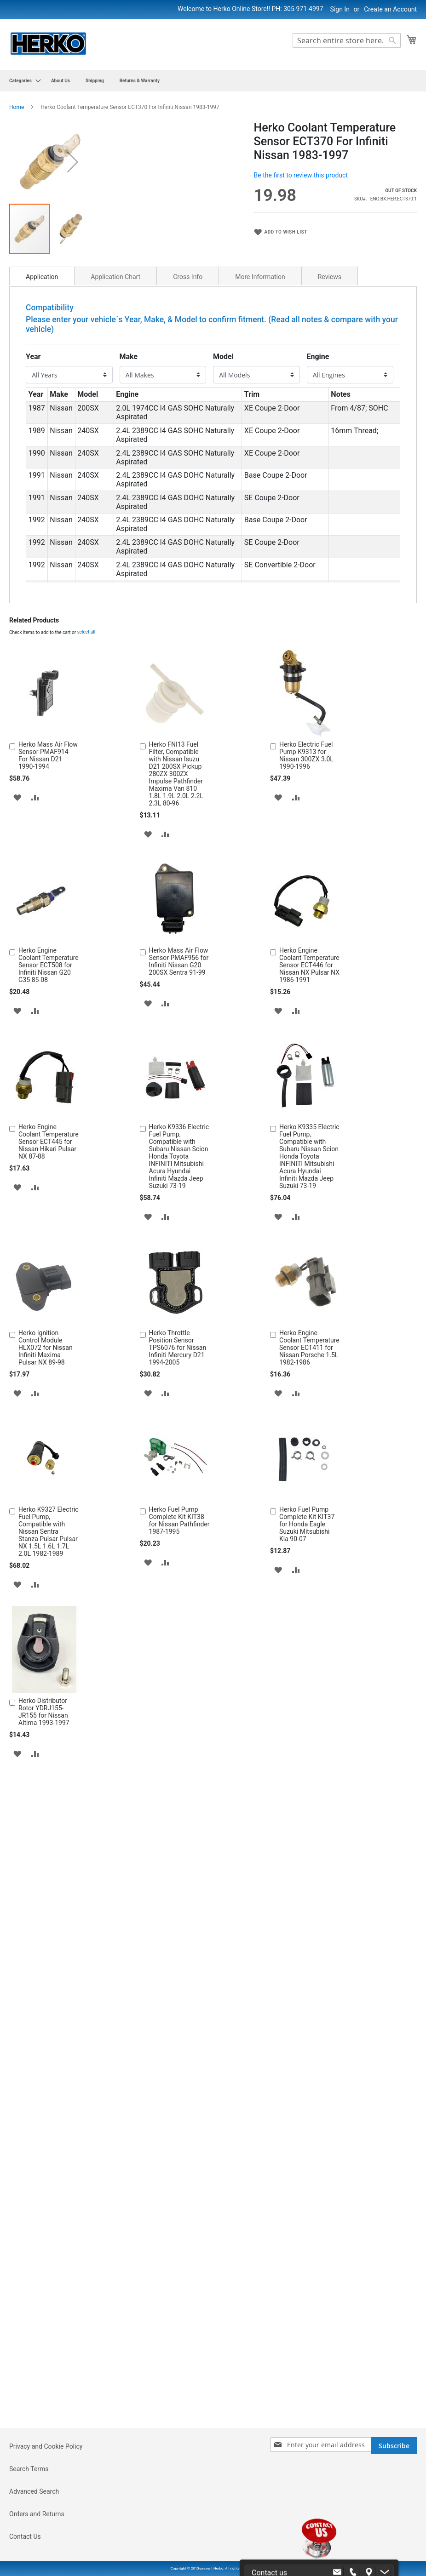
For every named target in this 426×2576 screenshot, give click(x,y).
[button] (223, 237)
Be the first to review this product (301, 175)
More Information (260, 427)
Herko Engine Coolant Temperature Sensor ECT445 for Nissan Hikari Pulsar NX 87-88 (48, 1292)
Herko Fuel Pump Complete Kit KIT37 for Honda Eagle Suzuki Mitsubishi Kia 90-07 (306, 1674)
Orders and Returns (36, 2514)
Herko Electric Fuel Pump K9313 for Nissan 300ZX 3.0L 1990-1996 (306, 905)
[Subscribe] (394, 2445)
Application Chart (115, 427)
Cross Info (187, 427)
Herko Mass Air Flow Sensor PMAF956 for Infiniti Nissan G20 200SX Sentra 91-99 (179, 1111)
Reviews (329, 427)
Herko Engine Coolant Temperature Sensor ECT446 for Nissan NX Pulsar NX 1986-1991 (309, 1115)
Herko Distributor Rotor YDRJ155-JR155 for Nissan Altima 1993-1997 (43, 1862)
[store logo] (48, 43)
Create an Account (390, 9)
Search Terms (29, 2469)
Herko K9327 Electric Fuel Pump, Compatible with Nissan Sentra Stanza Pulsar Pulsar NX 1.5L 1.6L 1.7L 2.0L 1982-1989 (48, 1682)
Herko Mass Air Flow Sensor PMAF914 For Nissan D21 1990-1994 (48, 905)
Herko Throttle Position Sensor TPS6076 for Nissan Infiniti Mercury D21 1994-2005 (178, 1497)
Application (42, 427)
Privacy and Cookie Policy (45, 2446)
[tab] (42, 426)
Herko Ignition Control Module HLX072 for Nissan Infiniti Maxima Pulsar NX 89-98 (45, 1497)
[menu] (213, 80)
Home (16, 107)
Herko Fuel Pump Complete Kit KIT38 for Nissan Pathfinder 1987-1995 (179, 1670)
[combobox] (347, 40)
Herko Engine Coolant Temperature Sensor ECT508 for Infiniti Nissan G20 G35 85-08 (48, 1115)
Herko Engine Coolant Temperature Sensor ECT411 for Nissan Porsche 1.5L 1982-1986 (309, 1497)
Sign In (340, 9)
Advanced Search (34, 2491)
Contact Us (25, 2536)
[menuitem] (22, 80)
